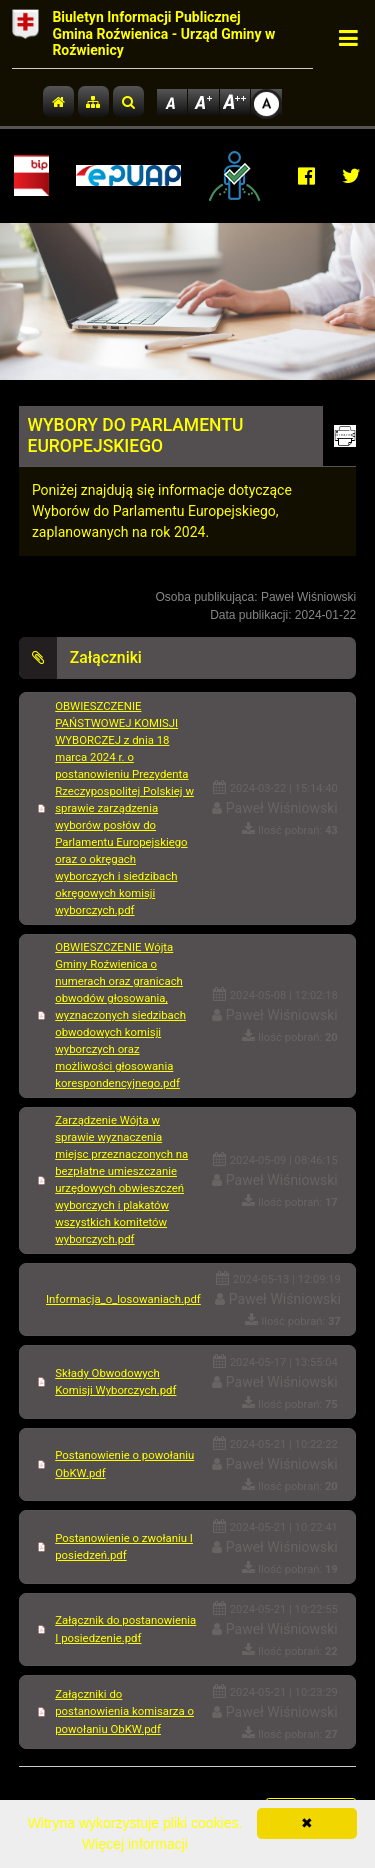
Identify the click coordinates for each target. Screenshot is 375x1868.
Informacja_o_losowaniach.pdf (123, 1299)
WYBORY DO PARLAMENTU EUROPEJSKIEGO (136, 435)
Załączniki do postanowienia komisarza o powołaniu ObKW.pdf (124, 1711)
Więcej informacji (135, 1844)
